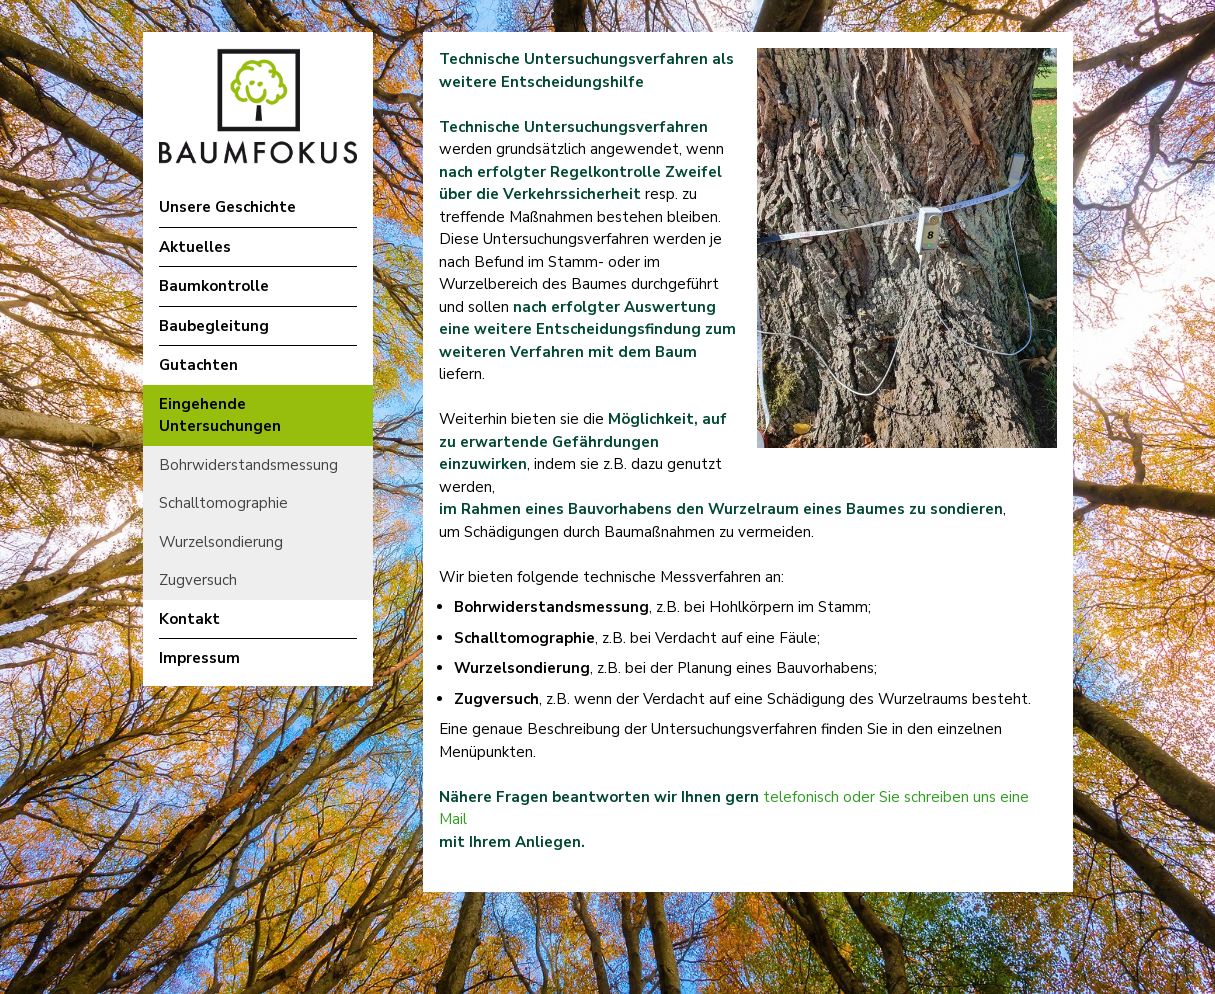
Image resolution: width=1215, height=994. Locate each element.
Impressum (199, 658)
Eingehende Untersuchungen (220, 415)
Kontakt (189, 619)
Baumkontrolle (214, 286)
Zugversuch (198, 580)
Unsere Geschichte (227, 207)
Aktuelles (195, 247)
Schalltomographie (223, 503)
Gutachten (198, 365)
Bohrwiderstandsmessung (248, 465)
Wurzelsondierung (221, 542)
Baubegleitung (214, 326)
